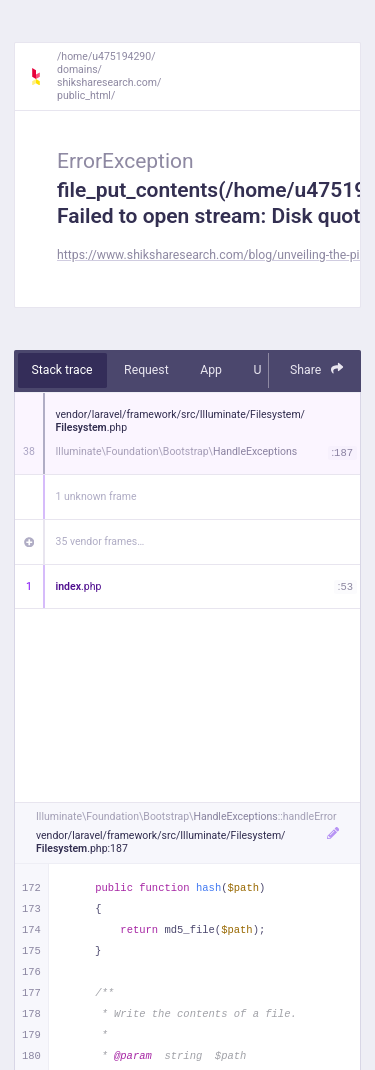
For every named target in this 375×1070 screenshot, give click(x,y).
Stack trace (62, 370)
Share (317, 369)
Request (146, 370)
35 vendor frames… (100, 541)
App (211, 370)
